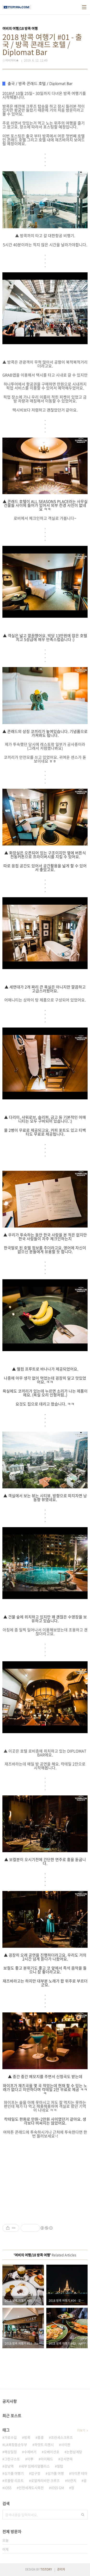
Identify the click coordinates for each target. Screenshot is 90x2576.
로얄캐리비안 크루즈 (45, 2480)
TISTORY (46, 2569)
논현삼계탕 (74, 2451)
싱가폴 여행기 (14, 2473)
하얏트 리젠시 (44, 2444)
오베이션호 (51, 2451)
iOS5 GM (57, 2487)
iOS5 (8, 2487)
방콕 (27, 2437)
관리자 (61, 2569)
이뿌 (30, 2458)
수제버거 (30, 2451)
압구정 (35, 2473)
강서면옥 (66, 2458)
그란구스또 (12, 2458)
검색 (82, 2514)
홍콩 (40, 2437)
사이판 (65, 2444)
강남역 (9, 2466)
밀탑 (60, 2466)
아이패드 (47, 2458)
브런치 (71, 2480)
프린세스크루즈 (62, 2437)
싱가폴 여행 (56, 2473)
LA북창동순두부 (15, 2444)
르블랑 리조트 (14, 2480)
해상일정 (10, 2451)
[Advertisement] (45, 2180)
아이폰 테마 (79, 2473)
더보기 (81, 2430)
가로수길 (10, 2437)
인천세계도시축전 (31, 2487)
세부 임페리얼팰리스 (35, 2466)
